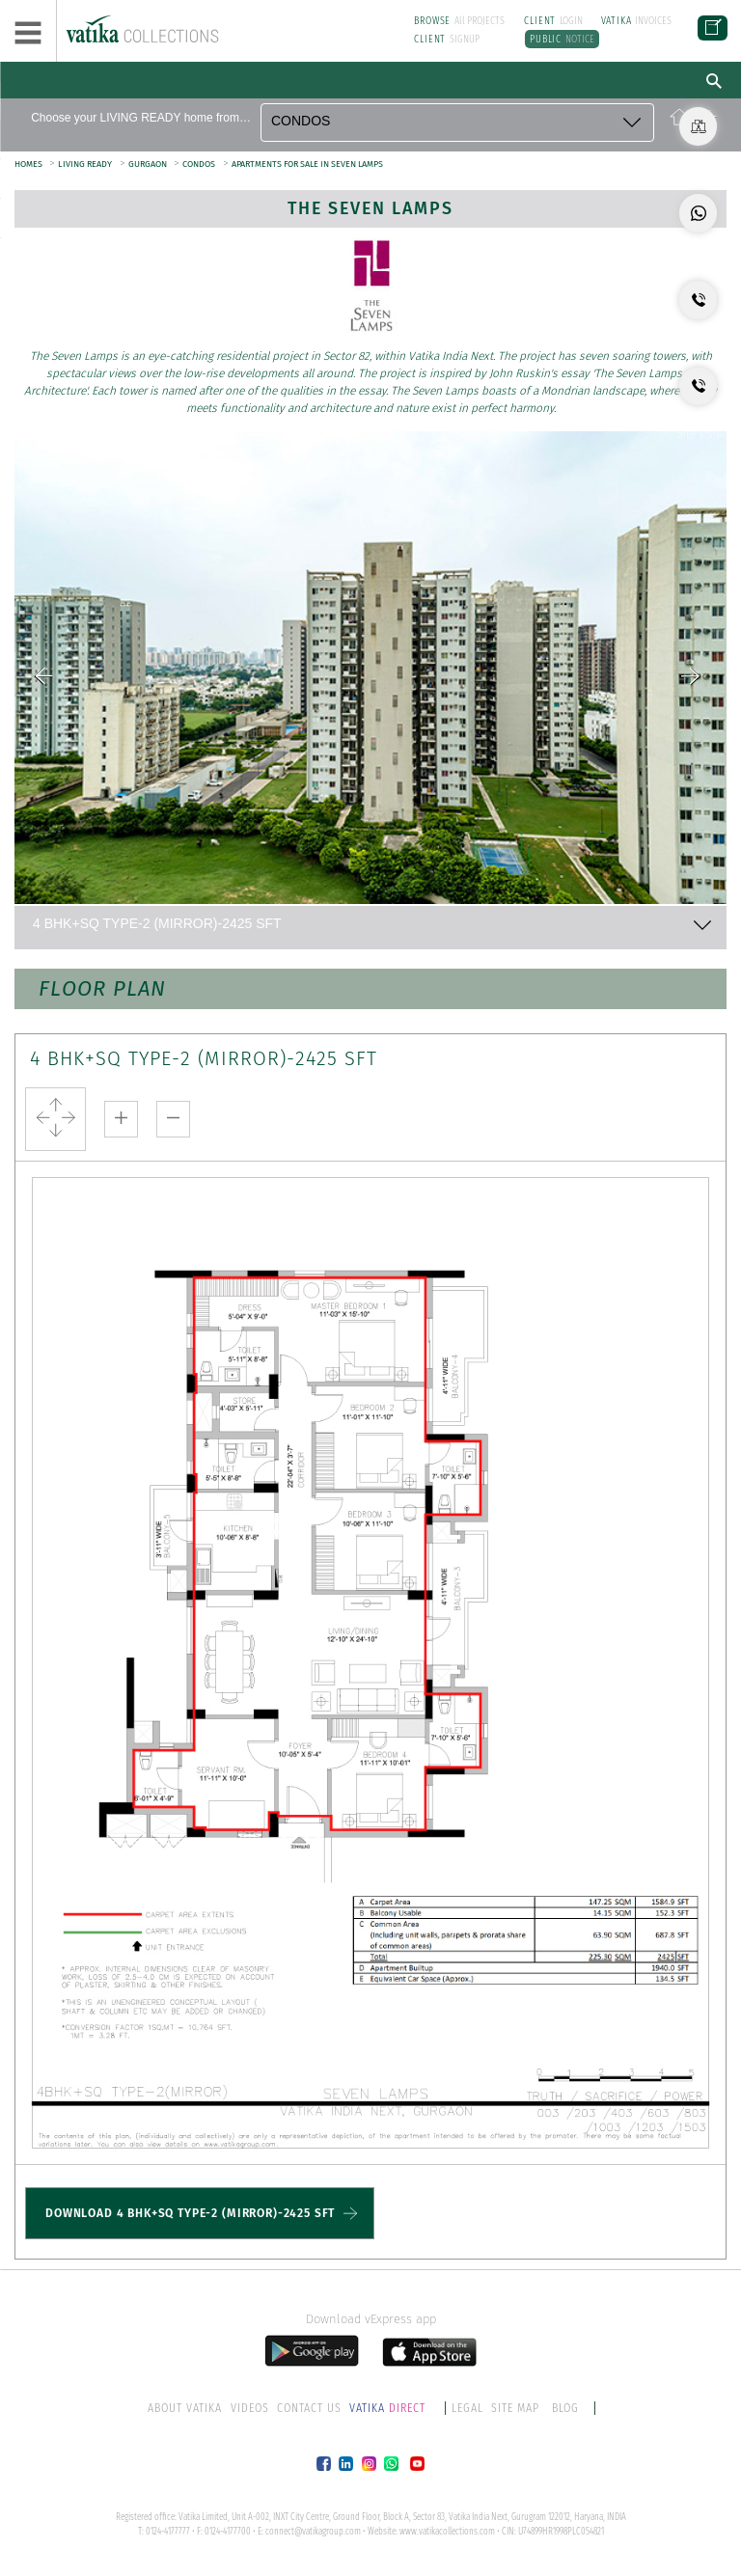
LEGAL (467, 2406)
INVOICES (636, 20)
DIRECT (388, 2406)
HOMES (29, 164)
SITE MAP (515, 2406)
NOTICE (561, 39)
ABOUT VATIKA (186, 2406)
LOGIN (553, 20)
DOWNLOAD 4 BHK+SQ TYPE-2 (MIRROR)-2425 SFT (190, 2212)
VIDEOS (250, 2406)
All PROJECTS (459, 20)
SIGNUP (447, 39)
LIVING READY (84, 164)
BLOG (564, 2406)
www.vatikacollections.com (447, 2530)
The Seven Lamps (371, 208)
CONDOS (197, 164)
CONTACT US (309, 2406)
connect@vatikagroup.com (313, 2530)
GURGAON (147, 164)
